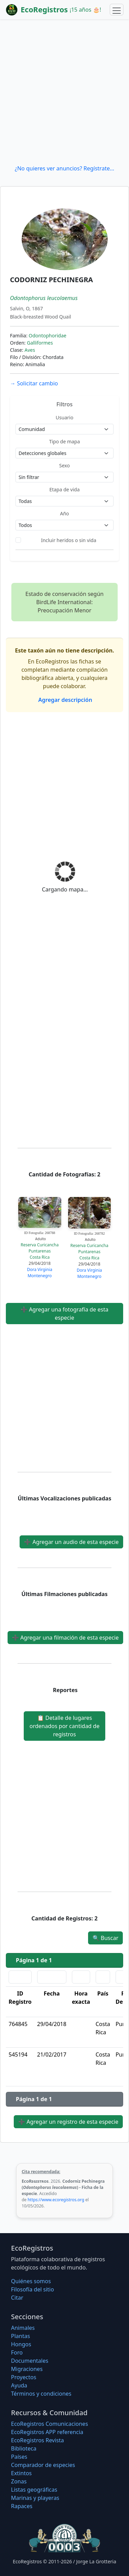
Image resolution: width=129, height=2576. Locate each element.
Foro (17, 2352)
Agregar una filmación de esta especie (65, 1637)
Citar (17, 2297)
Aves (29, 350)
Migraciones (27, 2369)
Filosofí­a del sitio (32, 2289)
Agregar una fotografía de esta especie (64, 1313)
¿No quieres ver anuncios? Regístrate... (64, 168)
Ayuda (19, 2385)
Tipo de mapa (64, 441)
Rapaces (21, 2506)
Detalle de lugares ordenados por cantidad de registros (64, 1726)
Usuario (64, 417)
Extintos (21, 2473)
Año (64, 513)
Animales (23, 2328)
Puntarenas (40, 1251)
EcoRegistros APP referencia (47, 2432)
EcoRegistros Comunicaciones (49, 2424)
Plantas (20, 2336)
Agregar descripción (64, 700)
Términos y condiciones (41, 2393)
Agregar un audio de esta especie (71, 1542)
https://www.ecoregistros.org (56, 2200)
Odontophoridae (47, 335)
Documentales (29, 2360)
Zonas (18, 2481)
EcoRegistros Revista (37, 2440)
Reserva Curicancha (40, 1245)
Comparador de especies (43, 2465)
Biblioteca (23, 2448)
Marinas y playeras (35, 2498)
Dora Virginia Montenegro (39, 1273)
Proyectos (23, 2377)
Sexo (64, 465)
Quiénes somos (31, 2281)
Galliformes (40, 342)
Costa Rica (40, 1257)
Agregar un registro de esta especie (68, 2121)
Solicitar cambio (34, 383)
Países (19, 2456)
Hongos (21, 2344)
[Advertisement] (64, 91)
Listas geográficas (34, 2489)
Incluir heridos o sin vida (68, 540)
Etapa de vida (64, 489)
